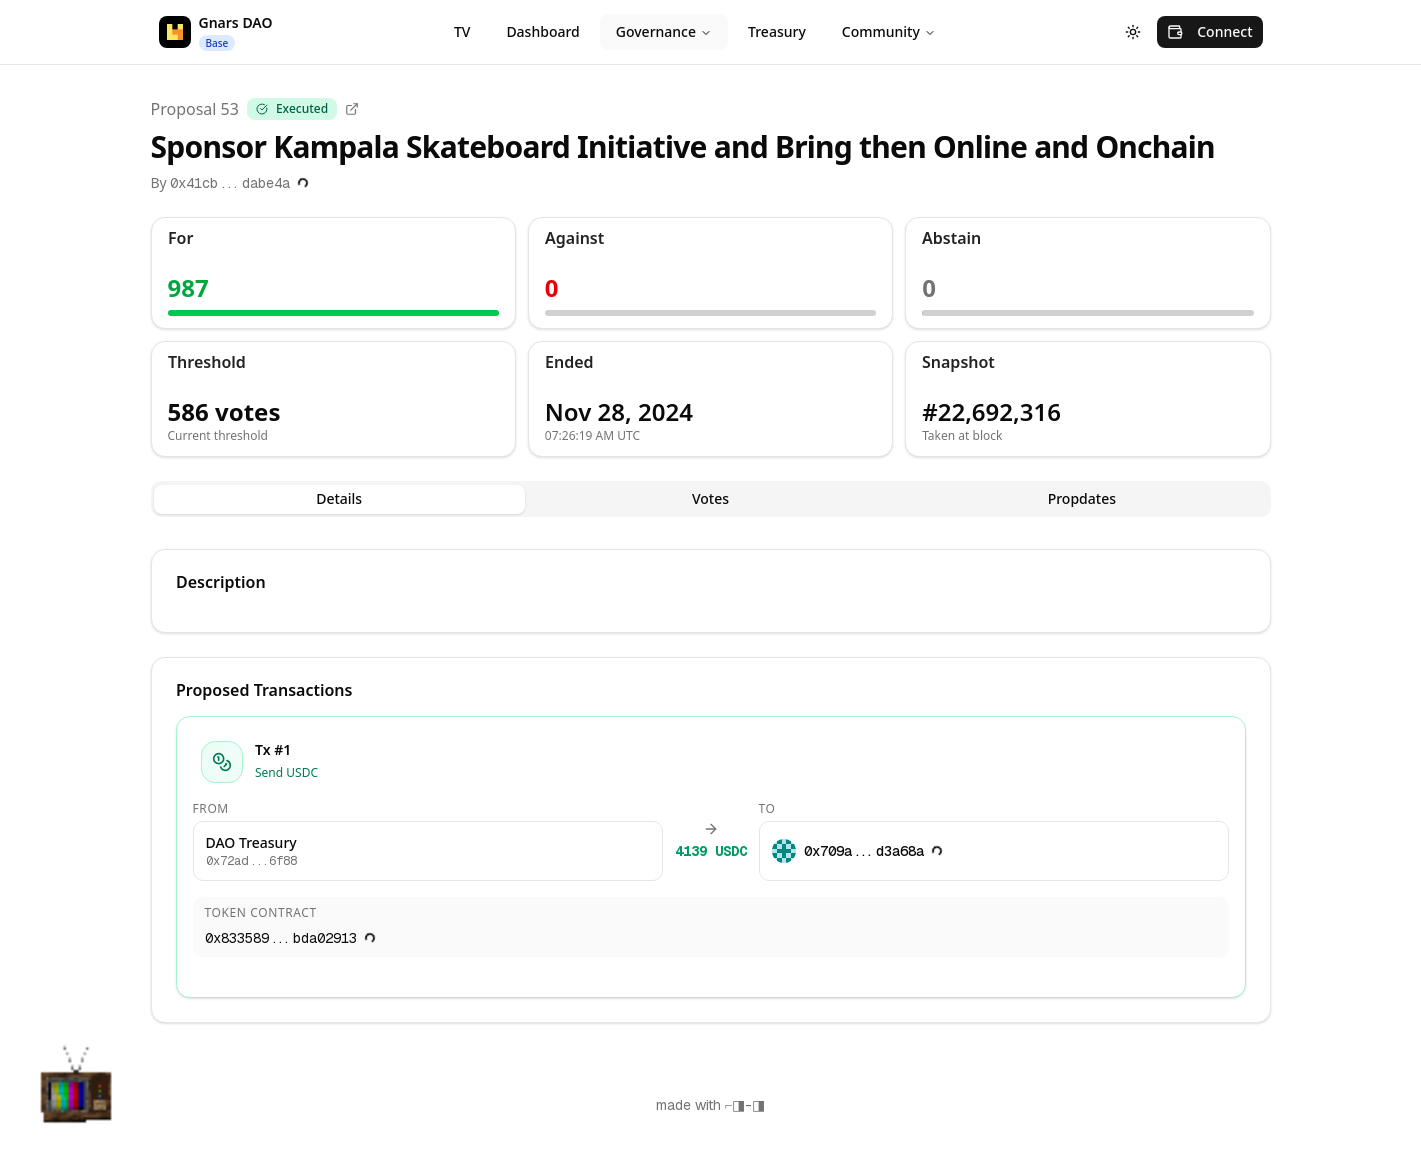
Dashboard (542, 31)
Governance (664, 31)
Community (889, 31)
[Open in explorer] (352, 109)
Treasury (777, 31)
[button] (76, 1095)
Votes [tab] (710, 498)
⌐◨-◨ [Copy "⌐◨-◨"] (745, 1105)
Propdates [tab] (1082, 498)
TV (462, 31)
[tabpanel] (711, 786)
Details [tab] (339, 498)
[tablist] (711, 499)
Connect (1209, 31)
